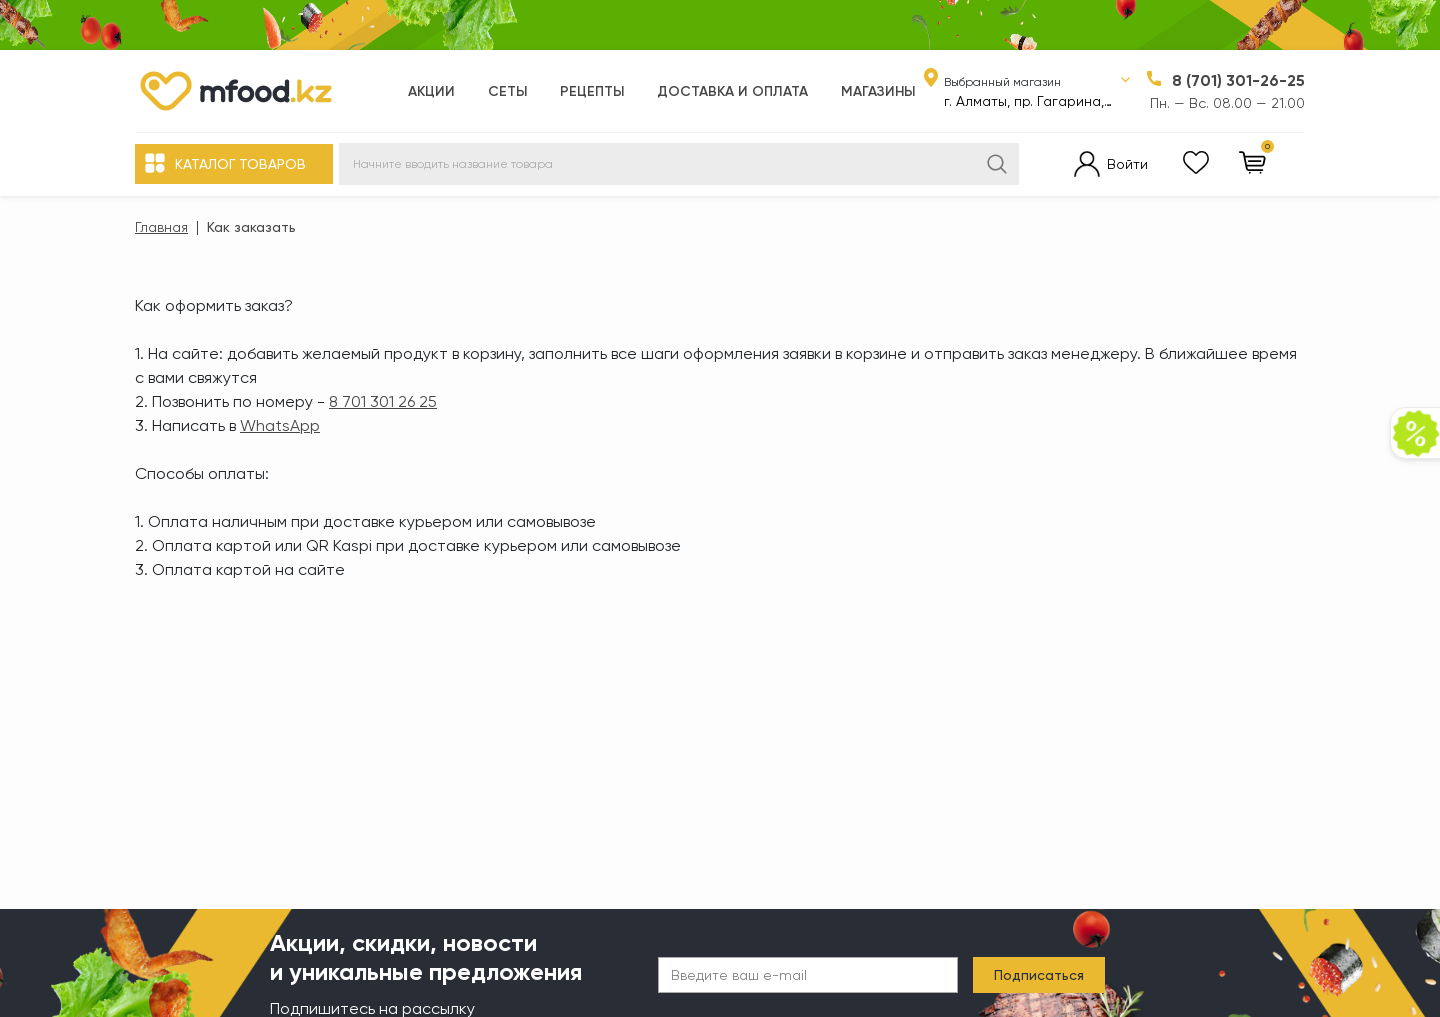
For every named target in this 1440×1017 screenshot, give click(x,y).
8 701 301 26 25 (383, 401)
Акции (431, 91)
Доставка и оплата (732, 91)
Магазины (878, 91)
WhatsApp (280, 425)
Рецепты (592, 91)
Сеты (507, 91)
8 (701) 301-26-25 (1238, 80)
